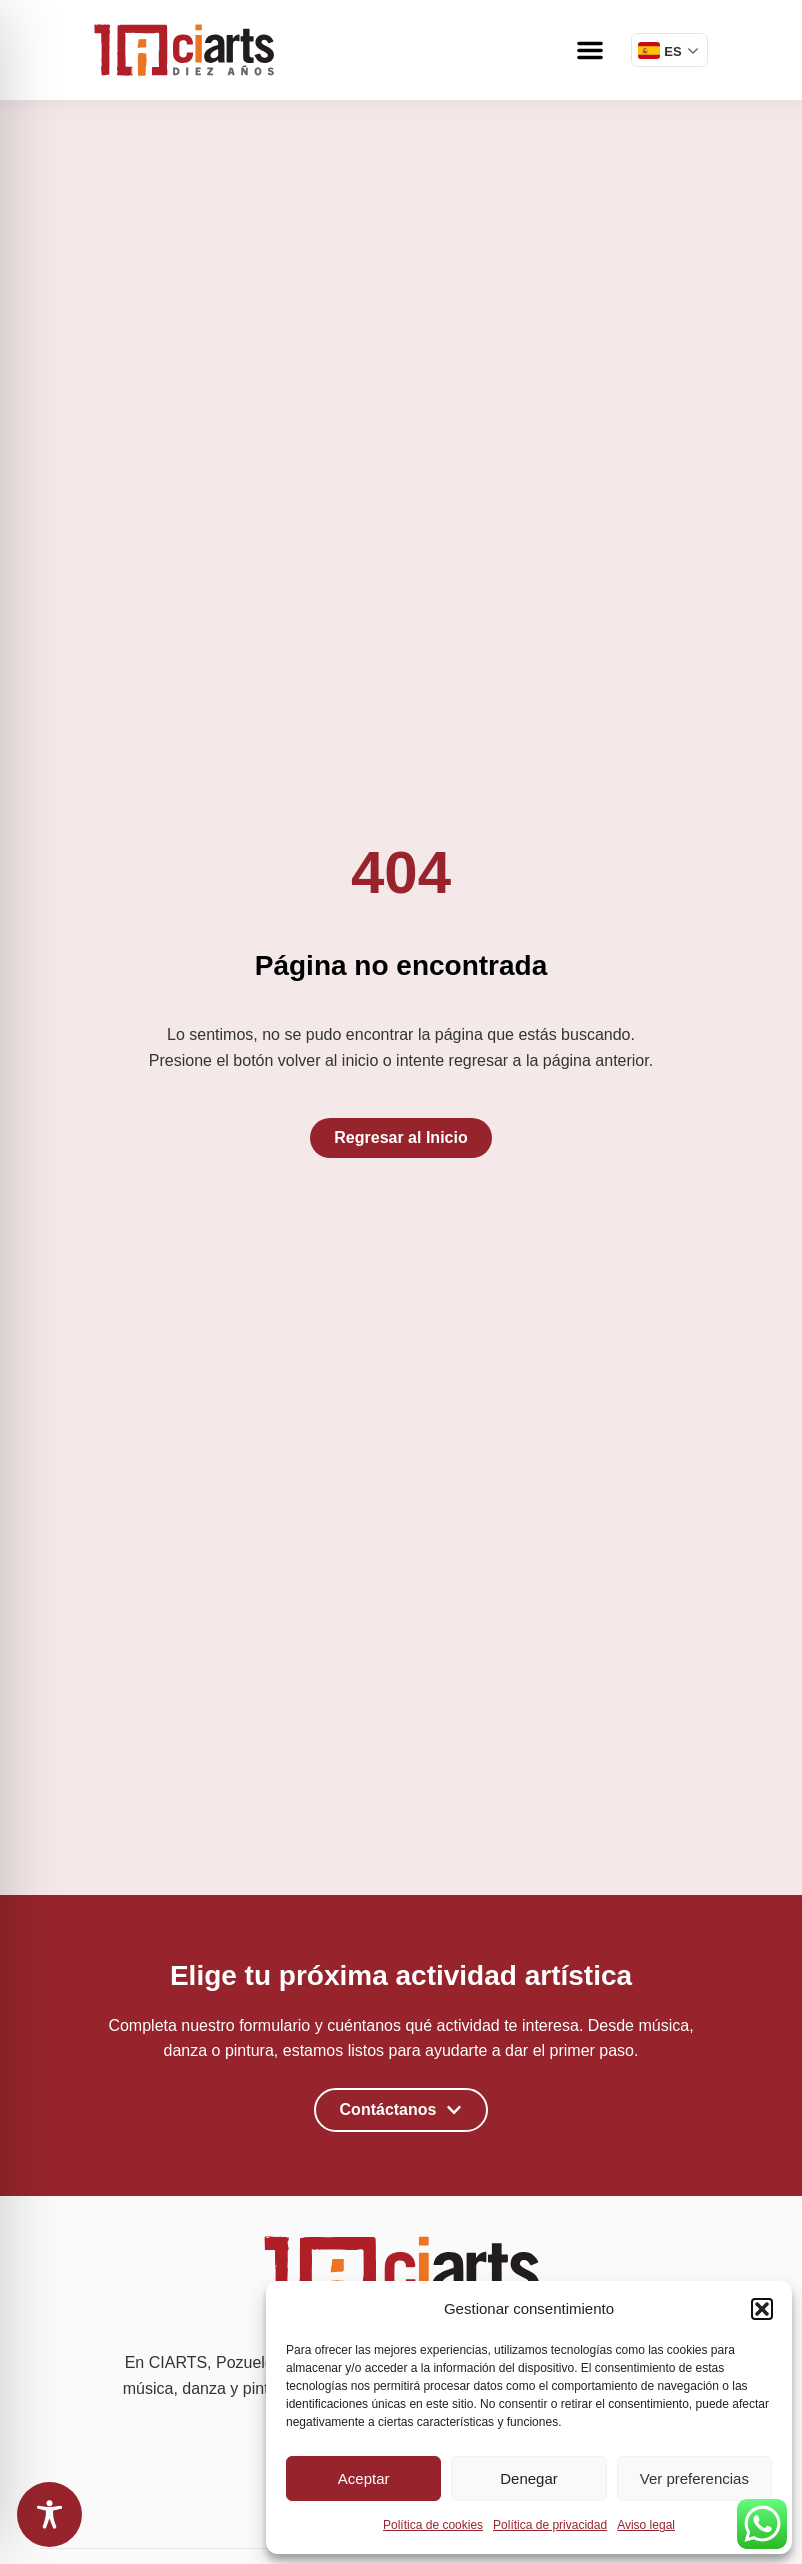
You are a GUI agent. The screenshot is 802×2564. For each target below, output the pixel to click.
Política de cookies (433, 2525)
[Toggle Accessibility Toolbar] (49, 2514)
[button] (762, 2309)
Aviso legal (646, 2525)
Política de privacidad (550, 2525)
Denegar (529, 2478)
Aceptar (364, 2478)
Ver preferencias (694, 2478)
